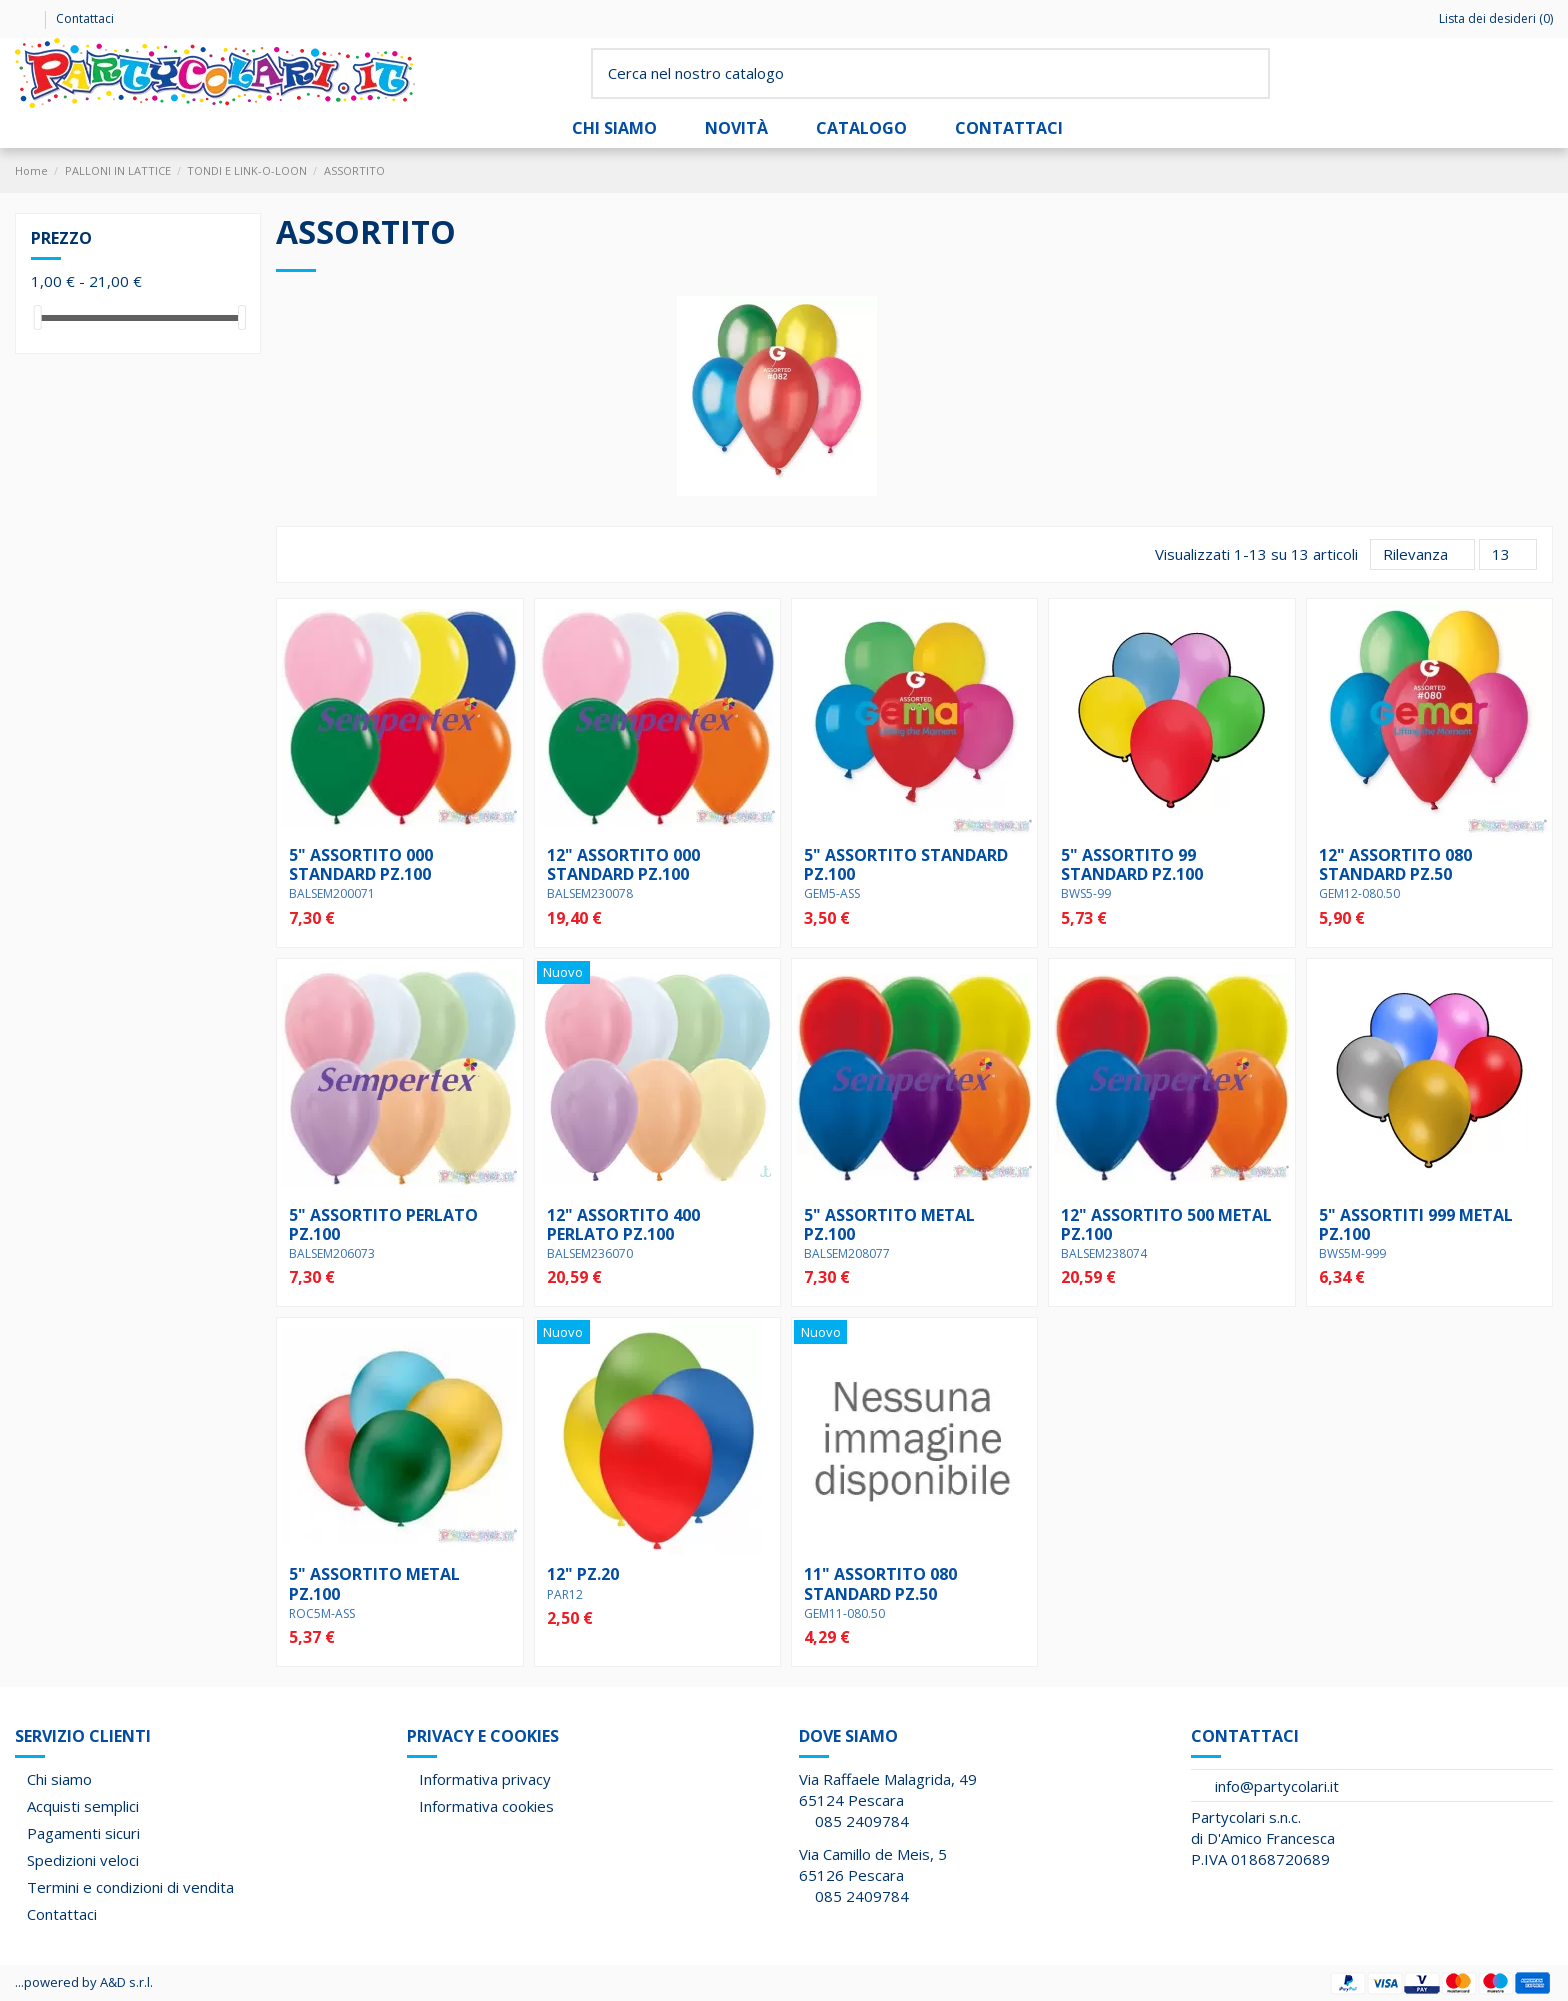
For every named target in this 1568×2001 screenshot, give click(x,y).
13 (1508, 554)
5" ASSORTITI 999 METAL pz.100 (1416, 1224)
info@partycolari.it (1277, 1786)
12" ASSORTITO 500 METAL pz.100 (1166, 1224)
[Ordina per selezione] (1422, 554)
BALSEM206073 (332, 1253)
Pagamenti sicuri (83, 1833)
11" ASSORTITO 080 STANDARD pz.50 (880, 1583)
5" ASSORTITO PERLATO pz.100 (383, 1224)
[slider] (38, 317)
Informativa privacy (485, 1779)
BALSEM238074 (1104, 1253)
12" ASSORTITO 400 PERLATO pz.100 (623, 1224)
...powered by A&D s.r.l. (84, 1982)
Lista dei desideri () (1487, 18)
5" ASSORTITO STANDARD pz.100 (906, 864)
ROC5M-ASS (322, 1613)
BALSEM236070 (590, 1253)
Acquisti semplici (83, 1806)
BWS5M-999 (1352, 1253)
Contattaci (85, 18)
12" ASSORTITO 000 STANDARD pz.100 (623, 864)
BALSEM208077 (847, 1253)
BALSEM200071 (332, 893)
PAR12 (565, 1594)
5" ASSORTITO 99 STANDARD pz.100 (1132, 864)
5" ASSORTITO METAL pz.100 (889, 1224)
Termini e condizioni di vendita (130, 1887)
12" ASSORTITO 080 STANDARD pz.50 (1395, 864)
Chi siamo (59, 1779)
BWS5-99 (1086, 893)
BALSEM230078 (590, 893)
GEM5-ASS (832, 893)
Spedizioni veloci (83, 1860)
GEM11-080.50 (844, 1613)
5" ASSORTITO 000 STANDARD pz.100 (361, 864)
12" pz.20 (583, 1574)
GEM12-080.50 (1359, 893)
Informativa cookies (486, 1806)
